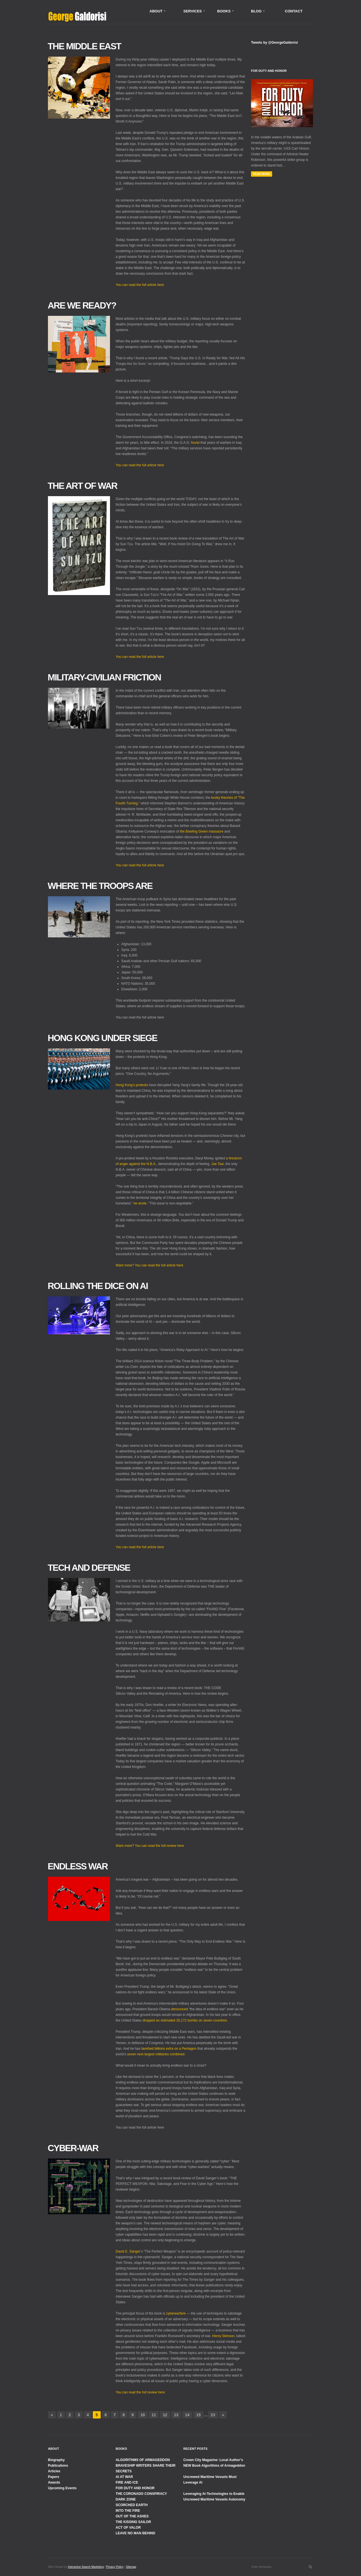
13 (176, 2415)
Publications (58, 2466)
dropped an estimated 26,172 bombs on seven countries (184, 2020)
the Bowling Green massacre (201, 831)
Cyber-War (73, 2148)
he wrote (139, 1203)
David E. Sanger (128, 2251)
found (195, 443)
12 (165, 2415)
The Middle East (84, 46)
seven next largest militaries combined (155, 2054)
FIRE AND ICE (127, 2482)
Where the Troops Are (100, 886)
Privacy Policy (115, 2566)
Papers (53, 2477)
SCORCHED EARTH (132, 2505)
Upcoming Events (62, 2488)
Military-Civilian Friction (104, 677)
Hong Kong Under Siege (102, 1038)
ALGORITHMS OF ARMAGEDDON (143, 2460)
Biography (56, 2460)
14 (187, 2415)
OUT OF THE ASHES (132, 2516)
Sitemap (131, 2566)
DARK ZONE (126, 2499)
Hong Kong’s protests (132, 1085)
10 (142, 2415)
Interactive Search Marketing (86, 2566)
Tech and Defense (89, 1568)
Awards (54, 2482)
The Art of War (82, 486)
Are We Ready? (82, 305)
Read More (261, 174)
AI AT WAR (124, 2477)
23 (213, 2415)
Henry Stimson (223, 2336)
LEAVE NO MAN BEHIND (135, 2533)
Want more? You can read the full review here (150, 1846)
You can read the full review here (140, 2392)
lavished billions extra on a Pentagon (168, 2049)
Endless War (78, 1866)
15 (198, 2415)
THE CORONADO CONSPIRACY (141, 2494)
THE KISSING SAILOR (133, 2522)
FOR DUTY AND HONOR (135, 2488)
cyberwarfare (176, 2313)
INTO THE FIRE (128, 2511)
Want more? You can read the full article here (149, 1265)
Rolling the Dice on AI (98, 1286)
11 (154, 2415)
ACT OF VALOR (128, 2528)
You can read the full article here (140, 285)
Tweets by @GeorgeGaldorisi (274, 43)
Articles (54, 2471)
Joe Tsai (217, 1164)
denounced (179, 2009)
